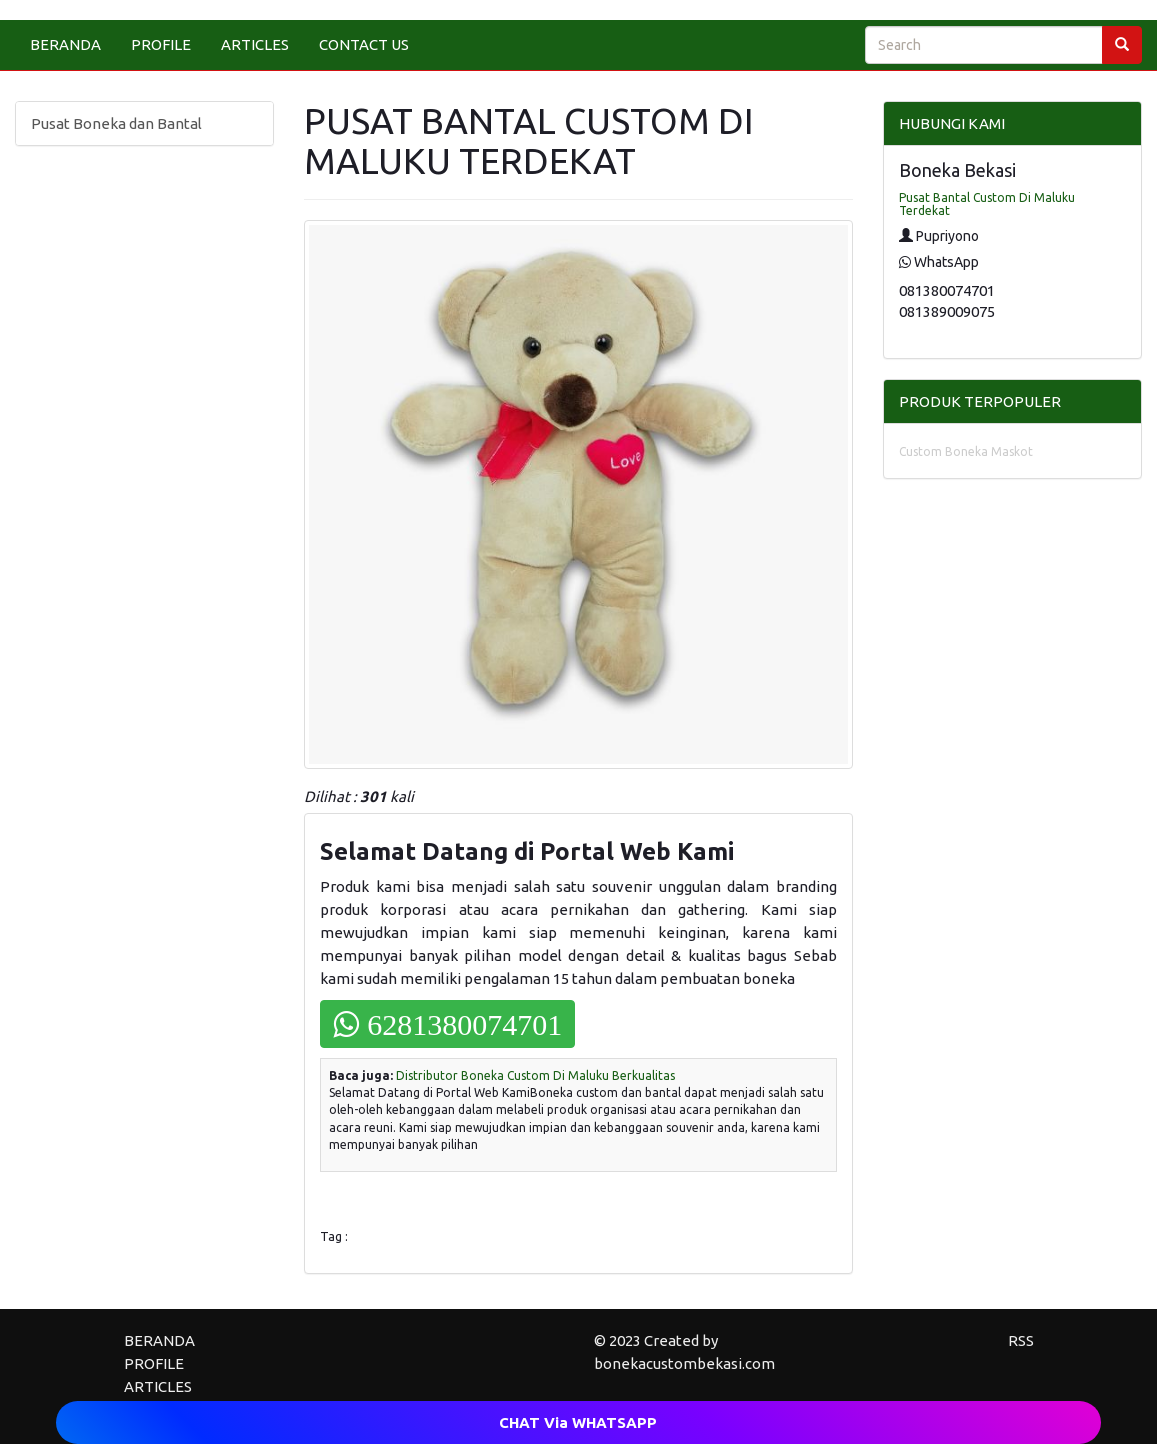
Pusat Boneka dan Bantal (116, 123)
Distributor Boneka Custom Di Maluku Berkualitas (535, 1075)
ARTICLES (255, 44)
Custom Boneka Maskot (966, 451)
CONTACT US (364, 44)
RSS (1021, 1340)
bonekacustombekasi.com (684, 1363)
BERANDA (65, 44)
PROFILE (161, 44)
